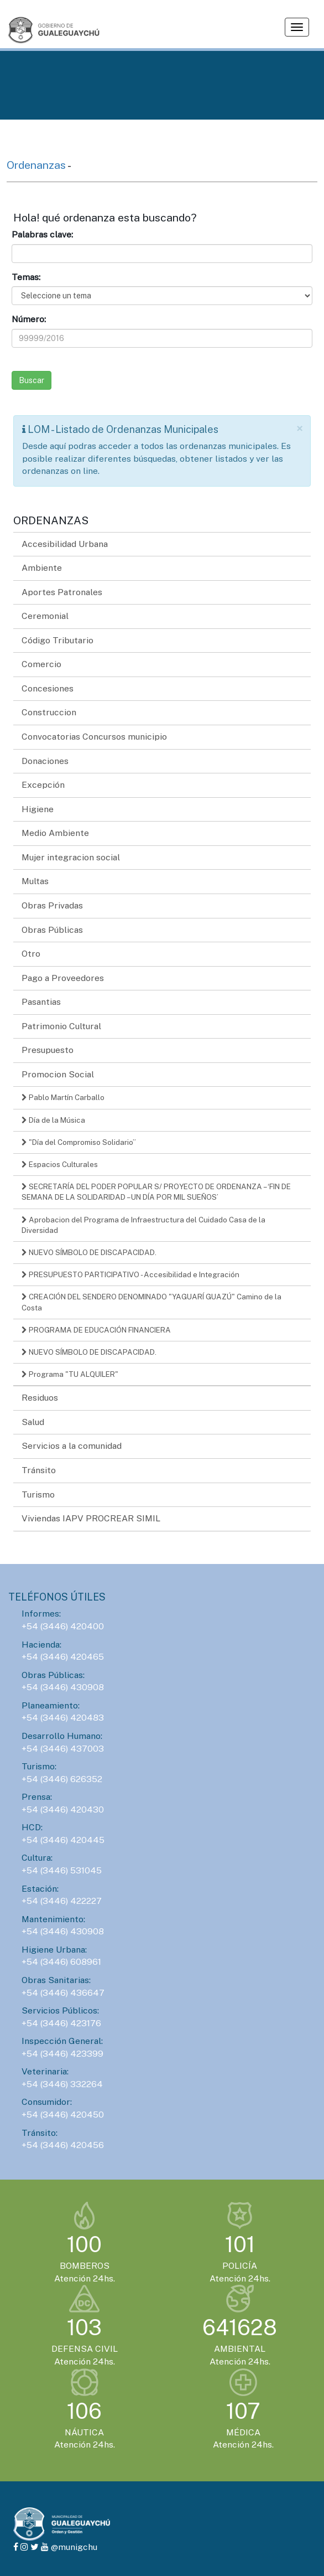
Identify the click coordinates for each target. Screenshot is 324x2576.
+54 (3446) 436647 (63, 1993)
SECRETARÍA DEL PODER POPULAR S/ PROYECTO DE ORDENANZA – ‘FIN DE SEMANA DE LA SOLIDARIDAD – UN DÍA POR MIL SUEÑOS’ (156, 1191)
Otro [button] (31, 953)
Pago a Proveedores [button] (63, 978)
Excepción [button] (43, 784)
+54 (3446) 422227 (62, 1901)
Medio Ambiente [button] (55, 833)
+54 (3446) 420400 (63, 1626)
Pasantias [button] (41, 1002)
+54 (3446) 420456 (63, 2145)
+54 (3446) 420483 (63, 1717)
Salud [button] (33, 1422)
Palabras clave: (42, 234)
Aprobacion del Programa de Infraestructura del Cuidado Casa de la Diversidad (143, 1225)
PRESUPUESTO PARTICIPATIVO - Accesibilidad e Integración (130, 1274)
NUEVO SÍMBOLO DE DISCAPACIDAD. (89, 1252)
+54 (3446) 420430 (63, 1809)
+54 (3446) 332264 (62, 2084)
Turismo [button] (38, 1494)
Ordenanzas (37, 164)
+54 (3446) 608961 (61, 1961)
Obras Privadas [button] (52, 905)
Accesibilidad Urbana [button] (65, 544)
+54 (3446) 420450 (63, 2114)
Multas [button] (35, 881)
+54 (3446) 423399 (62, 2053)
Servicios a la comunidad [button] (72, 1446)
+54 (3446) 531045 (62, 1870)
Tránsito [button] (39, 1470)
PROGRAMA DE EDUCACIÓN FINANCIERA (96, 1329)
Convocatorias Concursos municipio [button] (94, 736)
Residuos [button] (40, 1397)
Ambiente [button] (42, 567)
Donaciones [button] (45, 761)
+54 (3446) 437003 (63, 1748)
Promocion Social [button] (58, 1074)
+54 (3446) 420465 (63, 1656)
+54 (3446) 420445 (63, 1840)
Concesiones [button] (48, 688)
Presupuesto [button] (48, 1050)
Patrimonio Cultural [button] (61, 1026)
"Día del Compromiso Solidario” (79, 1142)
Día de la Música (53, 1120)
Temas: (26, 277)
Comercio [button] (41, 664)
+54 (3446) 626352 (62, 1779)
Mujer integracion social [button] (71, 857)
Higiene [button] (38, 809)
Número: (29, 319)
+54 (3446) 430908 (63, 1687)
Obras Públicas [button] (52, 930)
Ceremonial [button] (45, 616)
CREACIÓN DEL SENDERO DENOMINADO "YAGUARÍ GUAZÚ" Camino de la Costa (151, 1302)
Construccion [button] (49, 712)
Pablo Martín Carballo (63, 1097)
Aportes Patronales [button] (62, 592)
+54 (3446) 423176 (61, 2023)
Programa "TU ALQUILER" (70, 1374)
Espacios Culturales (60, 1164)
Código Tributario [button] (57, 640)
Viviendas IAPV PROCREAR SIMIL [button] (91, 1518)
